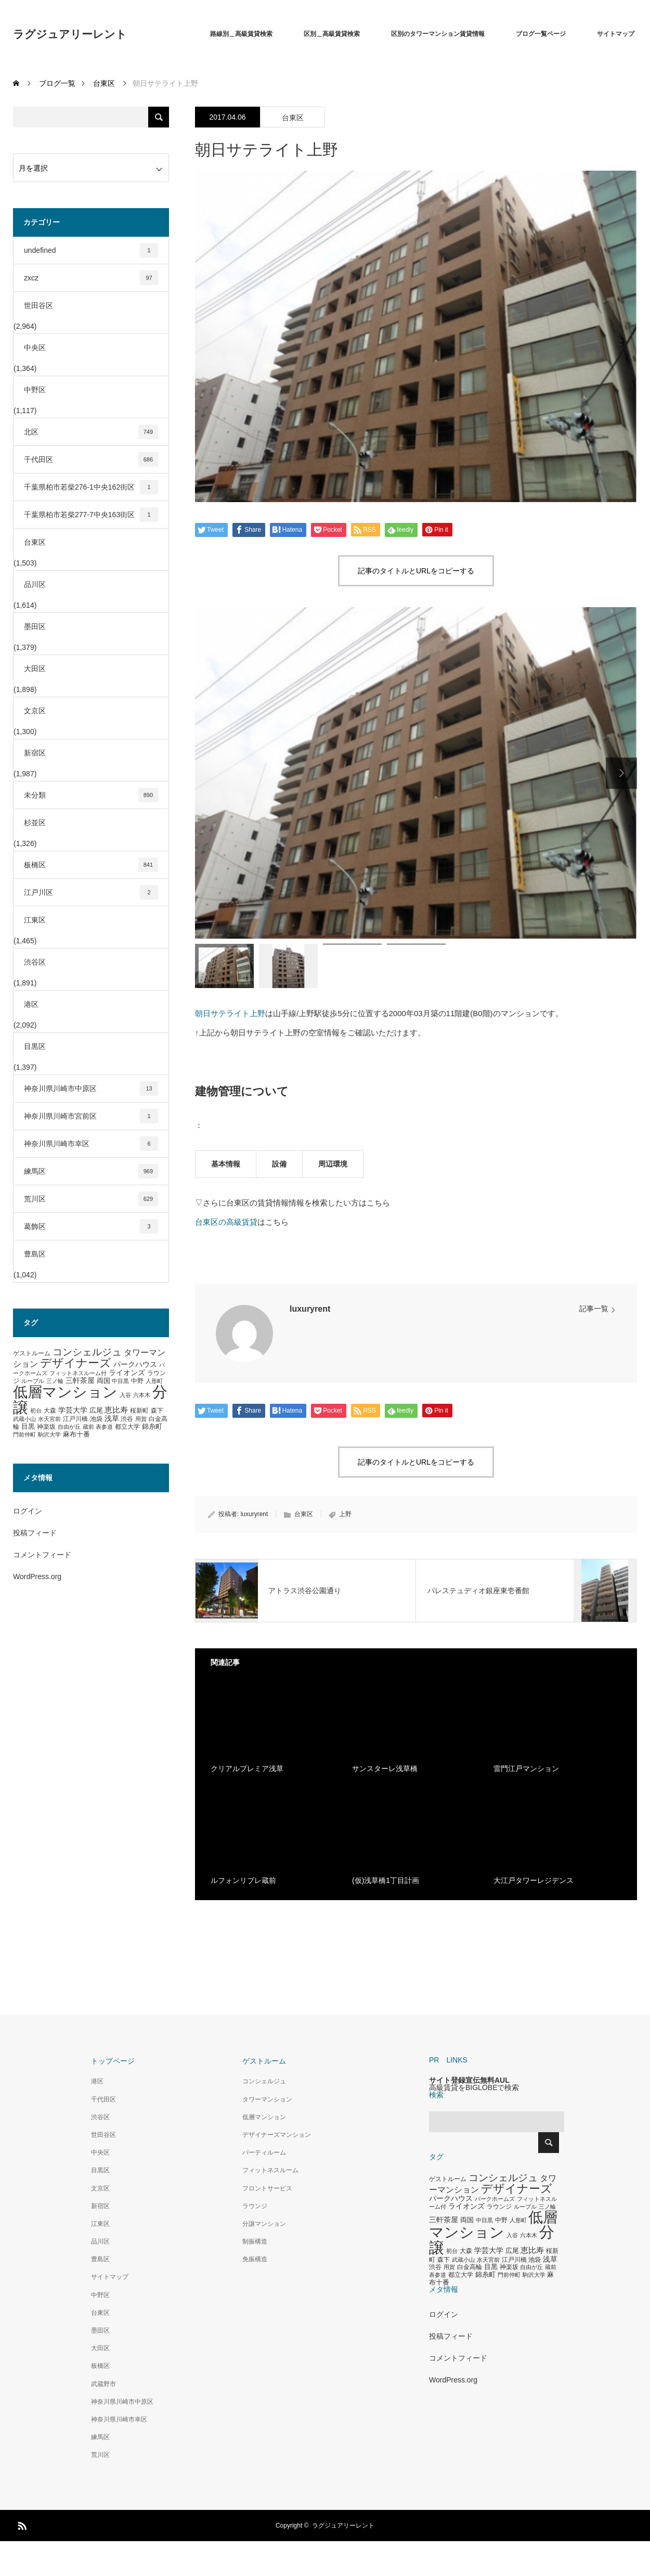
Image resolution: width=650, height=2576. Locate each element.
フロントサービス (267, 2188)
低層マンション (264, 2117)
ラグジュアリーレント (70, 34)
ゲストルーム (264, 2061)
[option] (416, 773)
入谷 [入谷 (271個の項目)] (125, 1395)
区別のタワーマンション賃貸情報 (438, 33)
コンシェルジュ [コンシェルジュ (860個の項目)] (87, 1352)
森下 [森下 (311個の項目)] (157, 1410)
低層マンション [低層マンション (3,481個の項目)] (65, 1392)
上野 (345, 1514)
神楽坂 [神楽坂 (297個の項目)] (46, 1427)
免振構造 (254, 2259)
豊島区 (35, 1254)
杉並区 (35, 822)
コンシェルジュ (264, 2081)
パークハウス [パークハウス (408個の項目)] (135, 1364)
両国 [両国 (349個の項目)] (103, 1381)
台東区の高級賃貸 (226, 1221)
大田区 (35, 668)
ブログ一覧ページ (541, 33)
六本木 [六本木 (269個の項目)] (141, 1395)
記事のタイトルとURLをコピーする (416, 571)
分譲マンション (264, 2223)
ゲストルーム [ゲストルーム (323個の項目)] (31, 1353)
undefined (91, 250)
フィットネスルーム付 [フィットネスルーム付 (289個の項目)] (78, 1373)
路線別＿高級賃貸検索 (241, 33)
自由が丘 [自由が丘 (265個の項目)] (69, 1427)
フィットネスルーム (270, 2170)
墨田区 (35, 626)
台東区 (293, 117)
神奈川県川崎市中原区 (91, 1088)
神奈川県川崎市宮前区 (91, 1116)
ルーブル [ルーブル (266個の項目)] (32, 1381)
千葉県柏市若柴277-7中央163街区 (91, 514)
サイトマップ (615, 33)
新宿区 (35, 753)
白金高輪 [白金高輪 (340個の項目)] (469, 2267)
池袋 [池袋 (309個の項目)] (96, 1418)
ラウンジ (254, 2206)
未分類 (91, 795)
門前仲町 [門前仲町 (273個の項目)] (24, 1434)
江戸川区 (91, 892)
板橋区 (91, 864)
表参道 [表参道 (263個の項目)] (104, 1427)
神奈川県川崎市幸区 (91, 1143)
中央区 (35, 347)
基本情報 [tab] (225, 1164)
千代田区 (91, 459)
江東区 (35, 920)
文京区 (35, 711)
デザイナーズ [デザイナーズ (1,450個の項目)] (75, 1362)
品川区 (35, 584)
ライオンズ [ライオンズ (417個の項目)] (127, 1372)
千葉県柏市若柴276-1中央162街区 (91, 487)
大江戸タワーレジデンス (533, 1880)
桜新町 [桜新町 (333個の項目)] (139, 1410)
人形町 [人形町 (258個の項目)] (154, 1381)
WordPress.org (37, 1576)
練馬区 (91, 1171)
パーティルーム (264, 2152)
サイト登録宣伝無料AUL (469, 2080)
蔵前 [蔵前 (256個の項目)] (88, 1427)
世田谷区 (38, 305)
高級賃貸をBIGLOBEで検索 (474, 2087)
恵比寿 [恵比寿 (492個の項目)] (116, 1410)
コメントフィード (42, 1554)
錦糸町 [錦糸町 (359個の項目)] (152, 1426)
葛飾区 (91, 1226)
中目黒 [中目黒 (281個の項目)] (120, 1381)
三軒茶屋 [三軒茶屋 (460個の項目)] (80, 1380)
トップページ (113, 2061)
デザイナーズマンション (276, 2134)
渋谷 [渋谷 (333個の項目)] (127, 1418)
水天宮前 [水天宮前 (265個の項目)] (49, 1419)
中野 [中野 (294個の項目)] (137, 1381)
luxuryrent (310, 1308)
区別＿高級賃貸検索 (332, 33)
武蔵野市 (103, 2384)
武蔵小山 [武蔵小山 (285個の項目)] (24, 1419)
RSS (21, 2524)
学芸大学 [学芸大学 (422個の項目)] (72, 1410)
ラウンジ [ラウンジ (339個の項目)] (499, 2206)
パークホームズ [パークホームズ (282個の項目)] (495, 2199)
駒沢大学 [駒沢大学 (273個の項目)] (49, 1434)
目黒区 (35, 1046)
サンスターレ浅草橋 (385, 1768)
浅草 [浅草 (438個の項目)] (112, 1418)
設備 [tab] (279, 1164)
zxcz (91, 278)
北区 (91, 432)
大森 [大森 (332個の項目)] (50, 1410)
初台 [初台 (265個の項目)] (36, 1410)
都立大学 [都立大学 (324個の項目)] (127, 1426)
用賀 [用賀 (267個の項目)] (141, 1419)
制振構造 (254, 2241)
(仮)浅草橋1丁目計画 (385, 1880)
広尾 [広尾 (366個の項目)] (96, 1410)
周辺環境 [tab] (332, 1164)
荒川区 (91, 1198)
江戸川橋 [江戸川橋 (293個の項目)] (75, 1419)
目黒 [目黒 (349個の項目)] (28, 1426)
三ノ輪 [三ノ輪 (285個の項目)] (54, 1381)
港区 (31, 1004)
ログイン (27, 1511)
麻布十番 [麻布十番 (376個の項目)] (76, 1434)
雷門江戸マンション (526, 1768)
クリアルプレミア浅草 (247, 1768)
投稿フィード (35, 1533)
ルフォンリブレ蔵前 (243, 1880)
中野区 (35, 390)
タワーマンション (267, 2099)
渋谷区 (35, 962)
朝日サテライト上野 (230, 1013)
